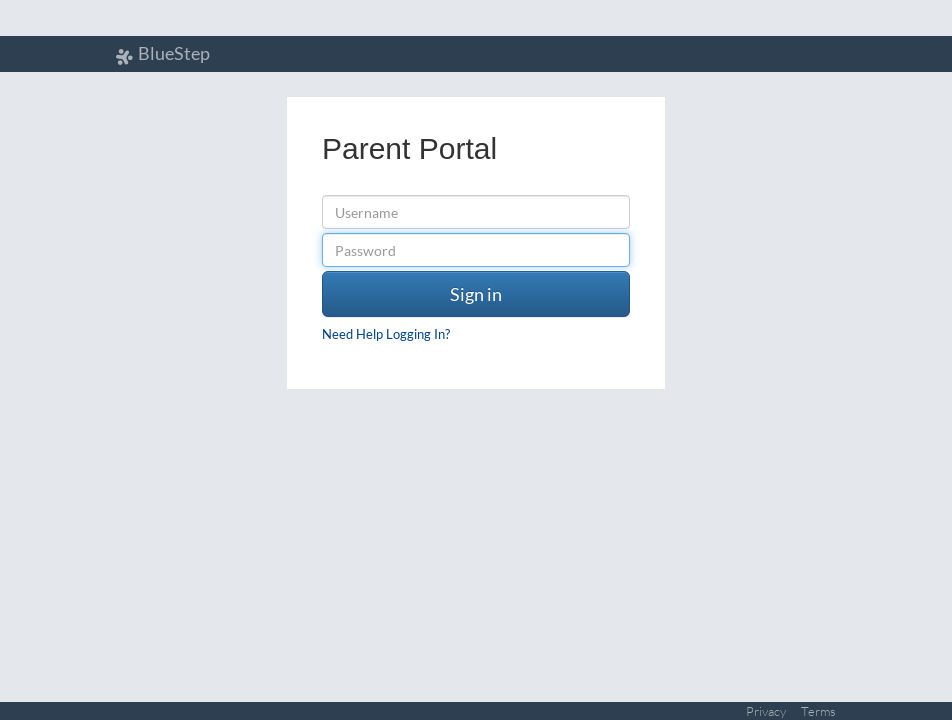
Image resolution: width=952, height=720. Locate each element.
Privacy (766, 711)
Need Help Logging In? (386, 334)
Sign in (476, 294)
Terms (818, 711)
